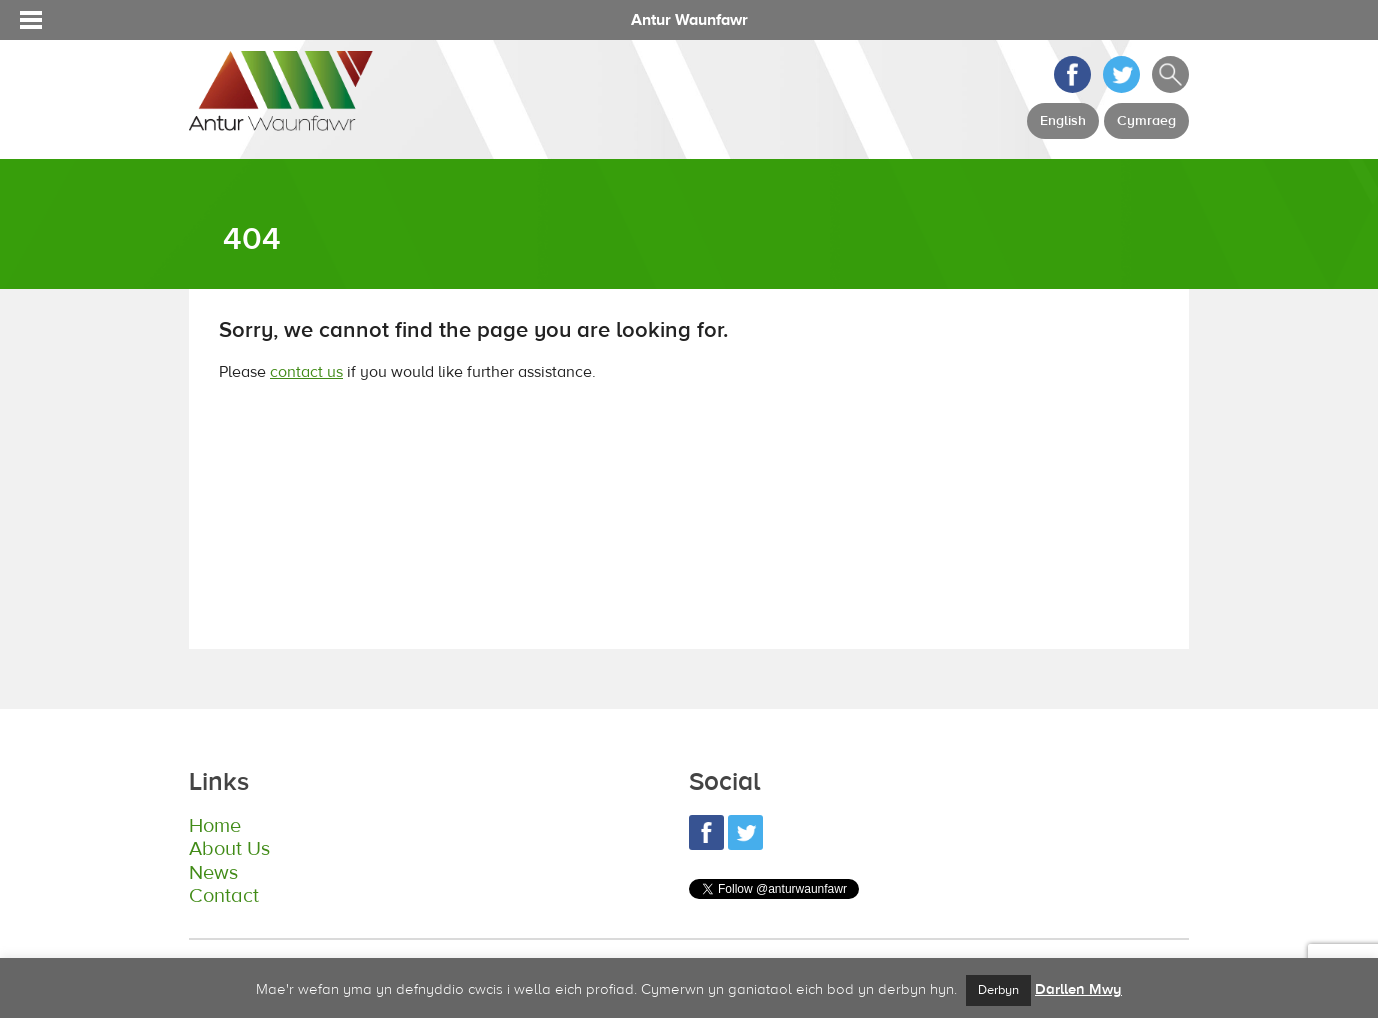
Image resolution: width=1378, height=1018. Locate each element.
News (212, 873)
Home (214, 826)
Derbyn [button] (998, 990)
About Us (228, 849)
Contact (222, 896)
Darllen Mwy (1078, 989)
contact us (306, 372)
